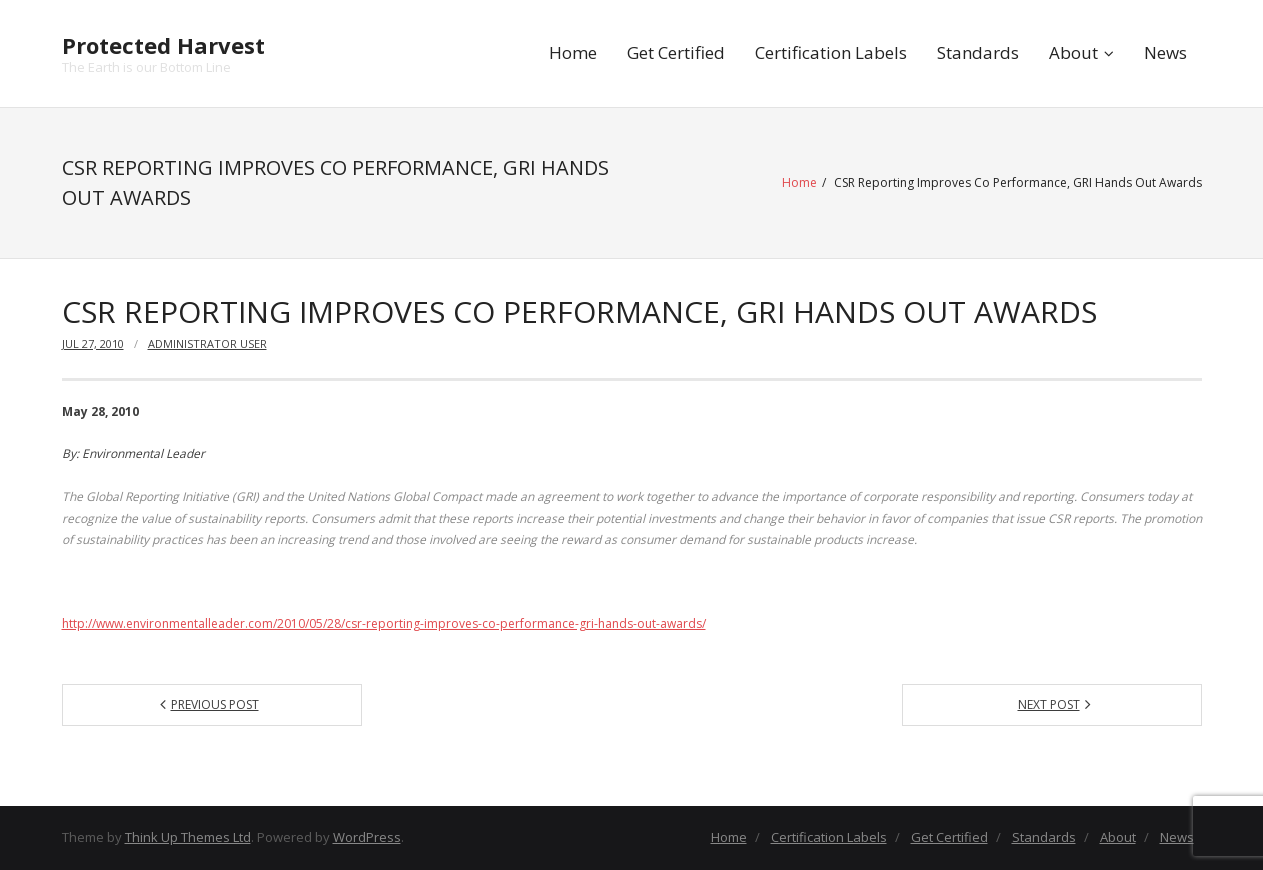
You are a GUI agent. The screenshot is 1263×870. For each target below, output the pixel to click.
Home (573, 52)
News (1165, 52)
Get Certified (676, 52)
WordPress (367, 837)
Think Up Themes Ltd (188, 837)
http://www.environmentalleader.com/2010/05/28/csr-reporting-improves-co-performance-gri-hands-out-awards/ (384, 623)
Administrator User (207, 343)
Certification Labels (831, 52)
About (1073, 52)
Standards (978, 52)
